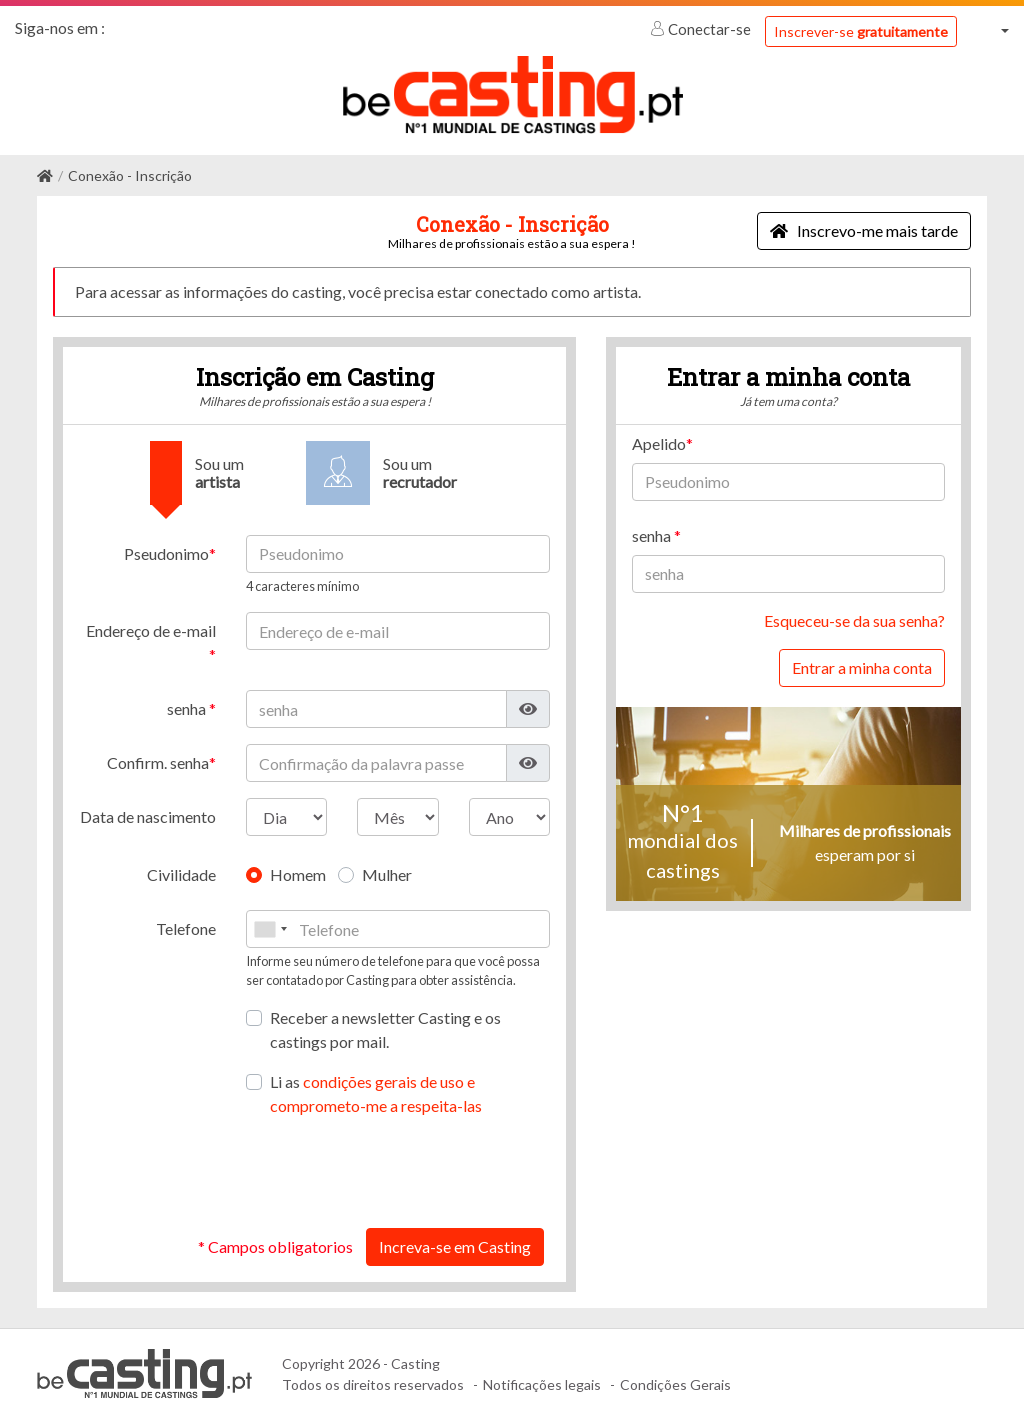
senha (188, 708)
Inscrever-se (861, 31)
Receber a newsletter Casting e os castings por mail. (385, 1029)
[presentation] (398, 1173)
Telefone (186, 928)
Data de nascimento (148, 816)
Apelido (659, 443)
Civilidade (181, 874)
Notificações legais (542, 1384)
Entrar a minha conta (862, 667)
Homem (298, 874)
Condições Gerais (675, 1384)
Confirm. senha (158, 762)
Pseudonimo (166, 553)
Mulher (387, 874)
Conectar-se (702, 29)
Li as (376, 1093)
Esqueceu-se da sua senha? (854, 620)
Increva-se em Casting (455, 1246)
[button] (991, 30)
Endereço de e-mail (151, 630)
